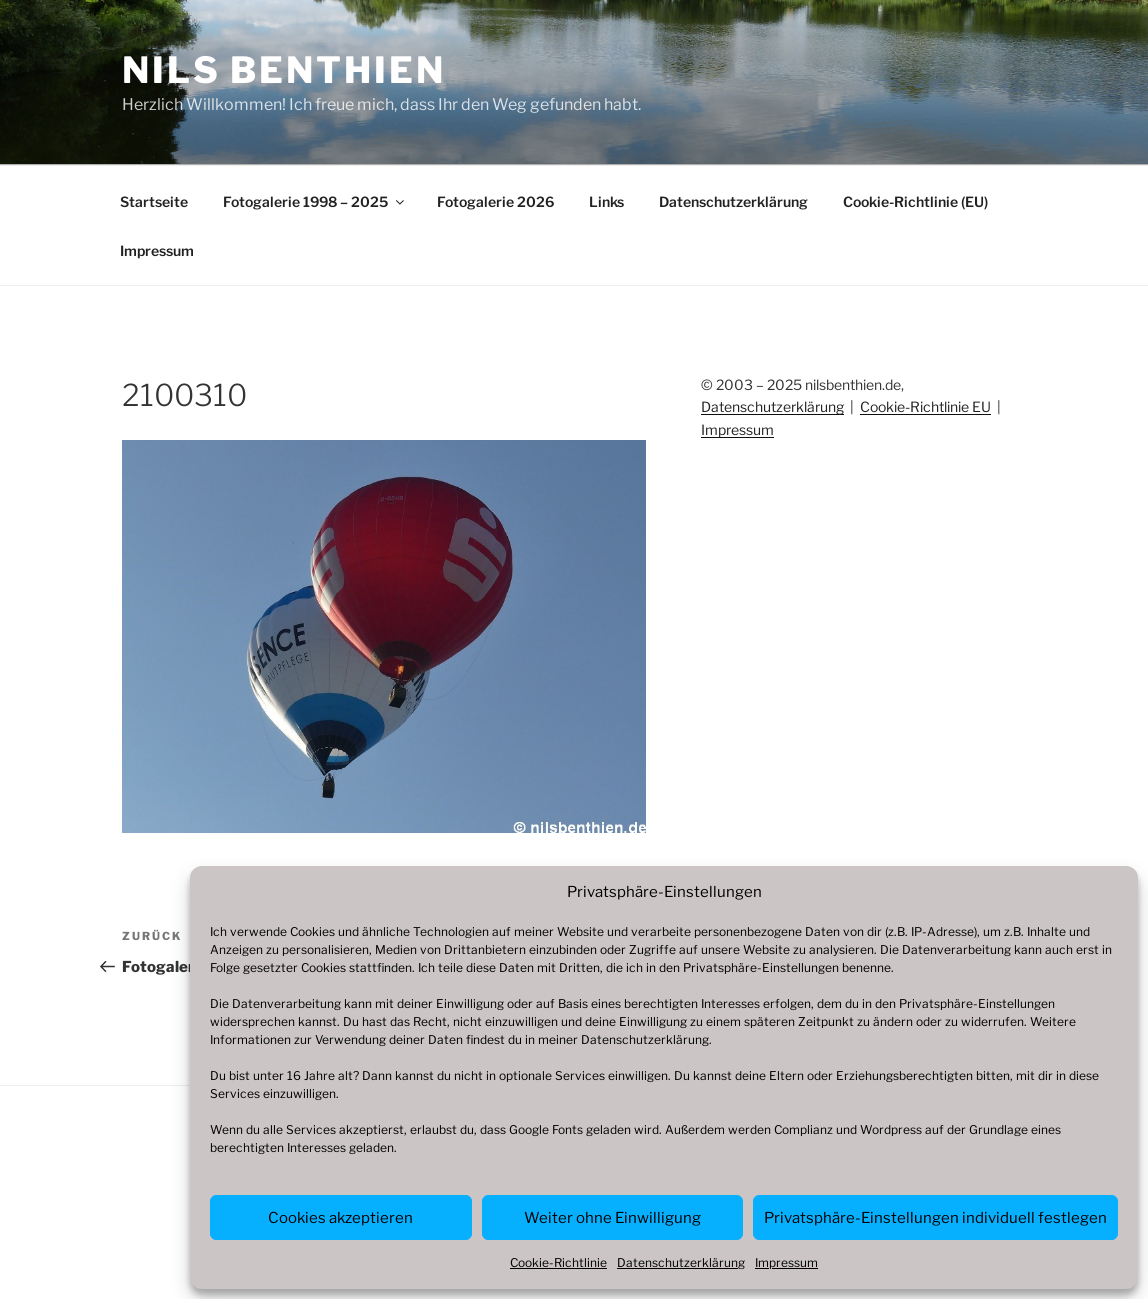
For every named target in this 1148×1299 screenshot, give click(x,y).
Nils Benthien (283, 70)
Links (606, 201)
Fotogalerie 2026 (495, 201)
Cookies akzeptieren (340, 1218)
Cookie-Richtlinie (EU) (915, 201)
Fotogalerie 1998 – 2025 (315, 201)
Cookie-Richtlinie (558, 1262)
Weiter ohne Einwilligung (612, 1218)
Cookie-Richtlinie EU (925, 406)
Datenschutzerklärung (645, 1039)
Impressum (786, 1262)
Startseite (154, 201)
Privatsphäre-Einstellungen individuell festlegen (935, 1218)
